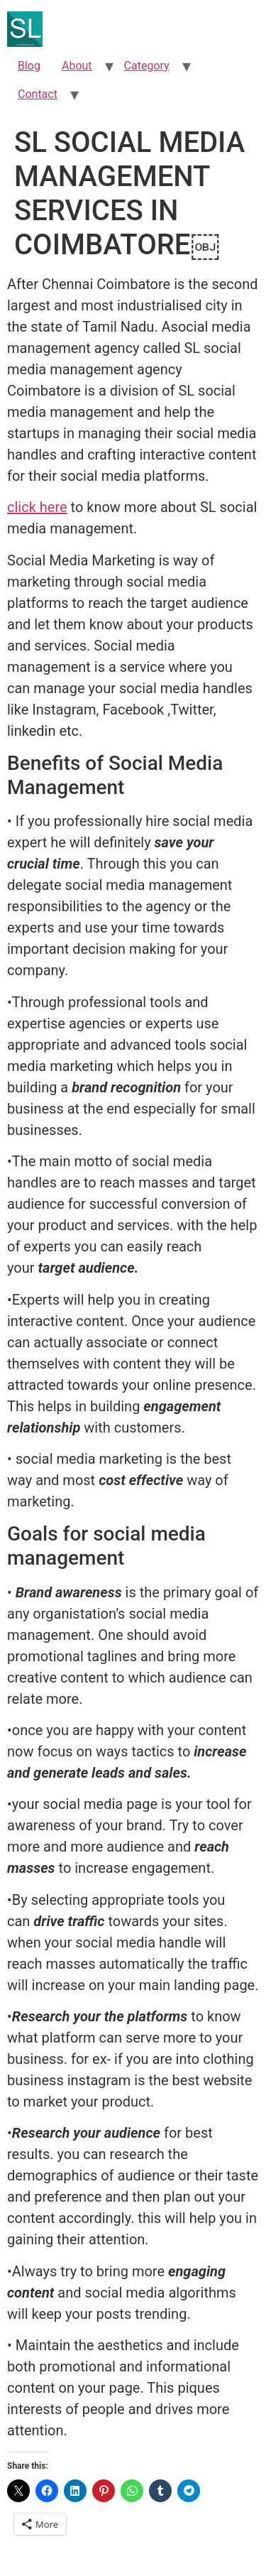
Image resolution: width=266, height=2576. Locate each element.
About (77, 65)
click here (37, 507)
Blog (29, 65)
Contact (37, 94)
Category (147, 65)
